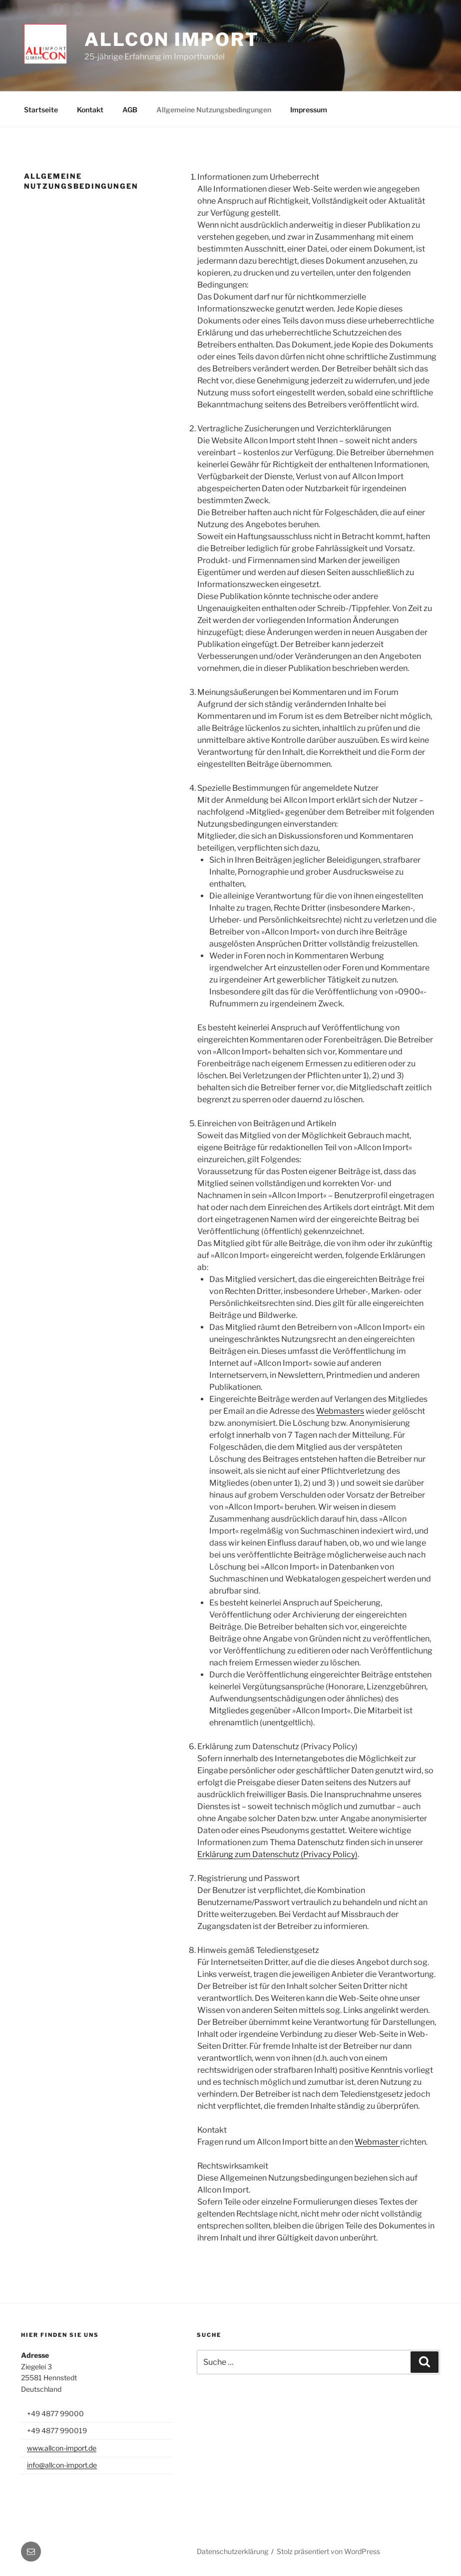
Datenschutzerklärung (232, 2551)
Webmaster (377, 2142)
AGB (129, 109)
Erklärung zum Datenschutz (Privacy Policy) (277, 1854)
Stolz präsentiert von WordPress (328, 2551)
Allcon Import (171, 39)
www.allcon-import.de (61, 2448)
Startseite (41, 109)
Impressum (308, 109)
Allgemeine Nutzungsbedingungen (213, 109)
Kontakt (90, 109)
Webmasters (340, 1411)
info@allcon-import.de (62, 2465)
